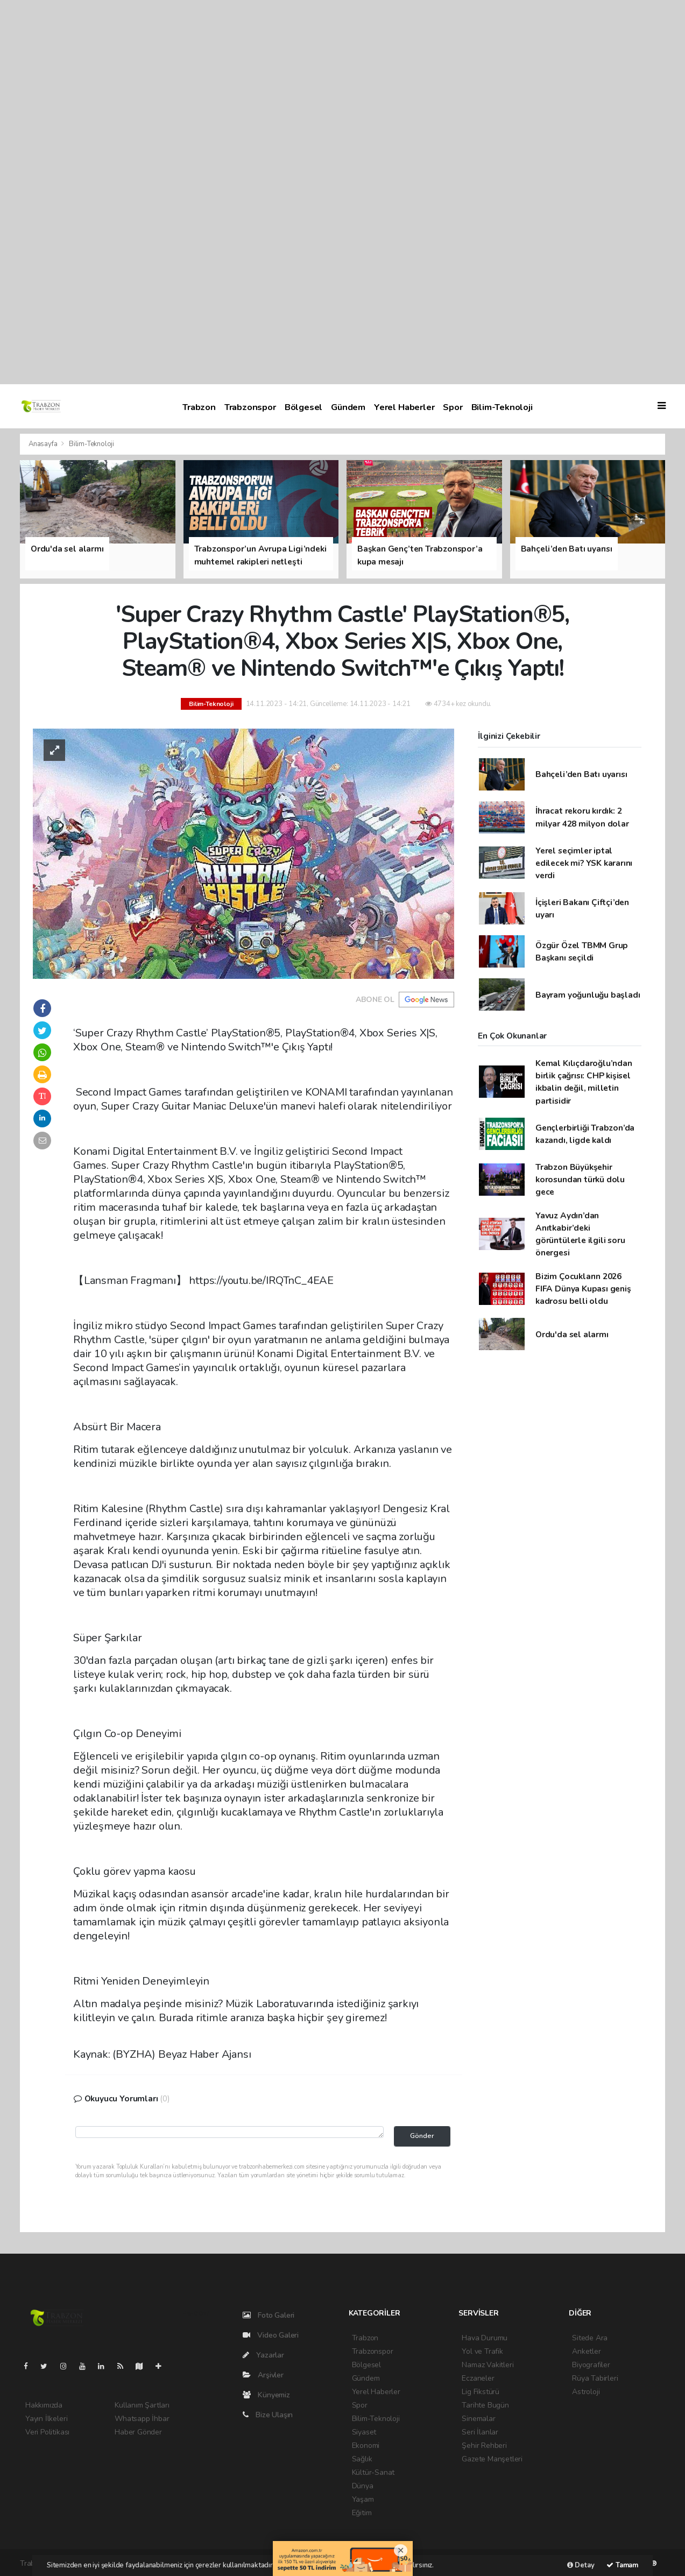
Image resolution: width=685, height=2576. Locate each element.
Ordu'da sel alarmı (572, 1334)
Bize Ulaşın (268, 2415)
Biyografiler (591, 2365)
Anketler (586, 2351)
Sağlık (362, 2459)
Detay (581, 2565)
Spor (452, 407)
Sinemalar (478, 2418)
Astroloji (585, 2392)
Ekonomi (366, 2445)
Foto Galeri (269, 2315)
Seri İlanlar (480, 2432)
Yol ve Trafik (482, 2351)
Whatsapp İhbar (142, 2418)
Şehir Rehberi (484, 2445)
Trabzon (199, 407)
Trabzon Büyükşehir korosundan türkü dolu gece (580, 1179)
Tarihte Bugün (485, 2405)
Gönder (422, 2135)
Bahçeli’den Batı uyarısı (581, 774)
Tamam (622, 2565)
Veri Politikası (47, 2432)
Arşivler (263, 2375)
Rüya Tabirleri (595, 2378)
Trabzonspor (250, 407)
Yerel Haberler (404, 407)
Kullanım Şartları (142, 2405)
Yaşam (363, 2499)
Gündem (348, 407)
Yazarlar (263, 2355)
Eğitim (362, 2513)
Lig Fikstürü (480, 2392)
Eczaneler (478, 2378)
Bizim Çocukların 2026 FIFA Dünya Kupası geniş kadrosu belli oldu (583, 1289)
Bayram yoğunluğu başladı (587, 994)
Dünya (362, 2486)
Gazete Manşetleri (492, 2459)
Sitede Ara (590, 2338)
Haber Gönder (138, 2432)
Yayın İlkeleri (46, 2418)
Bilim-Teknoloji (502, 407)
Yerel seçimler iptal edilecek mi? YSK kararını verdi (583, 863)
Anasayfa (44, 444)
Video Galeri (271, 2335)
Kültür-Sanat (373, 2472)
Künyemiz (266, 2395)
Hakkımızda (43, 2405)
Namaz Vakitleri (487, 2365)
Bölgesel (303, 407)
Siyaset (364, 2432)
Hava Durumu (484, 2338)
